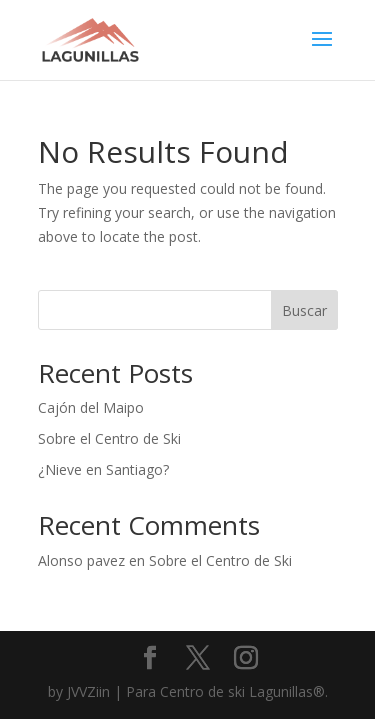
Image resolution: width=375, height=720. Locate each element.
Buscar (304, 310)
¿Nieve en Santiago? (103, 469)
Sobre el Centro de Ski (109, 438)
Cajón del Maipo (91, 407)
